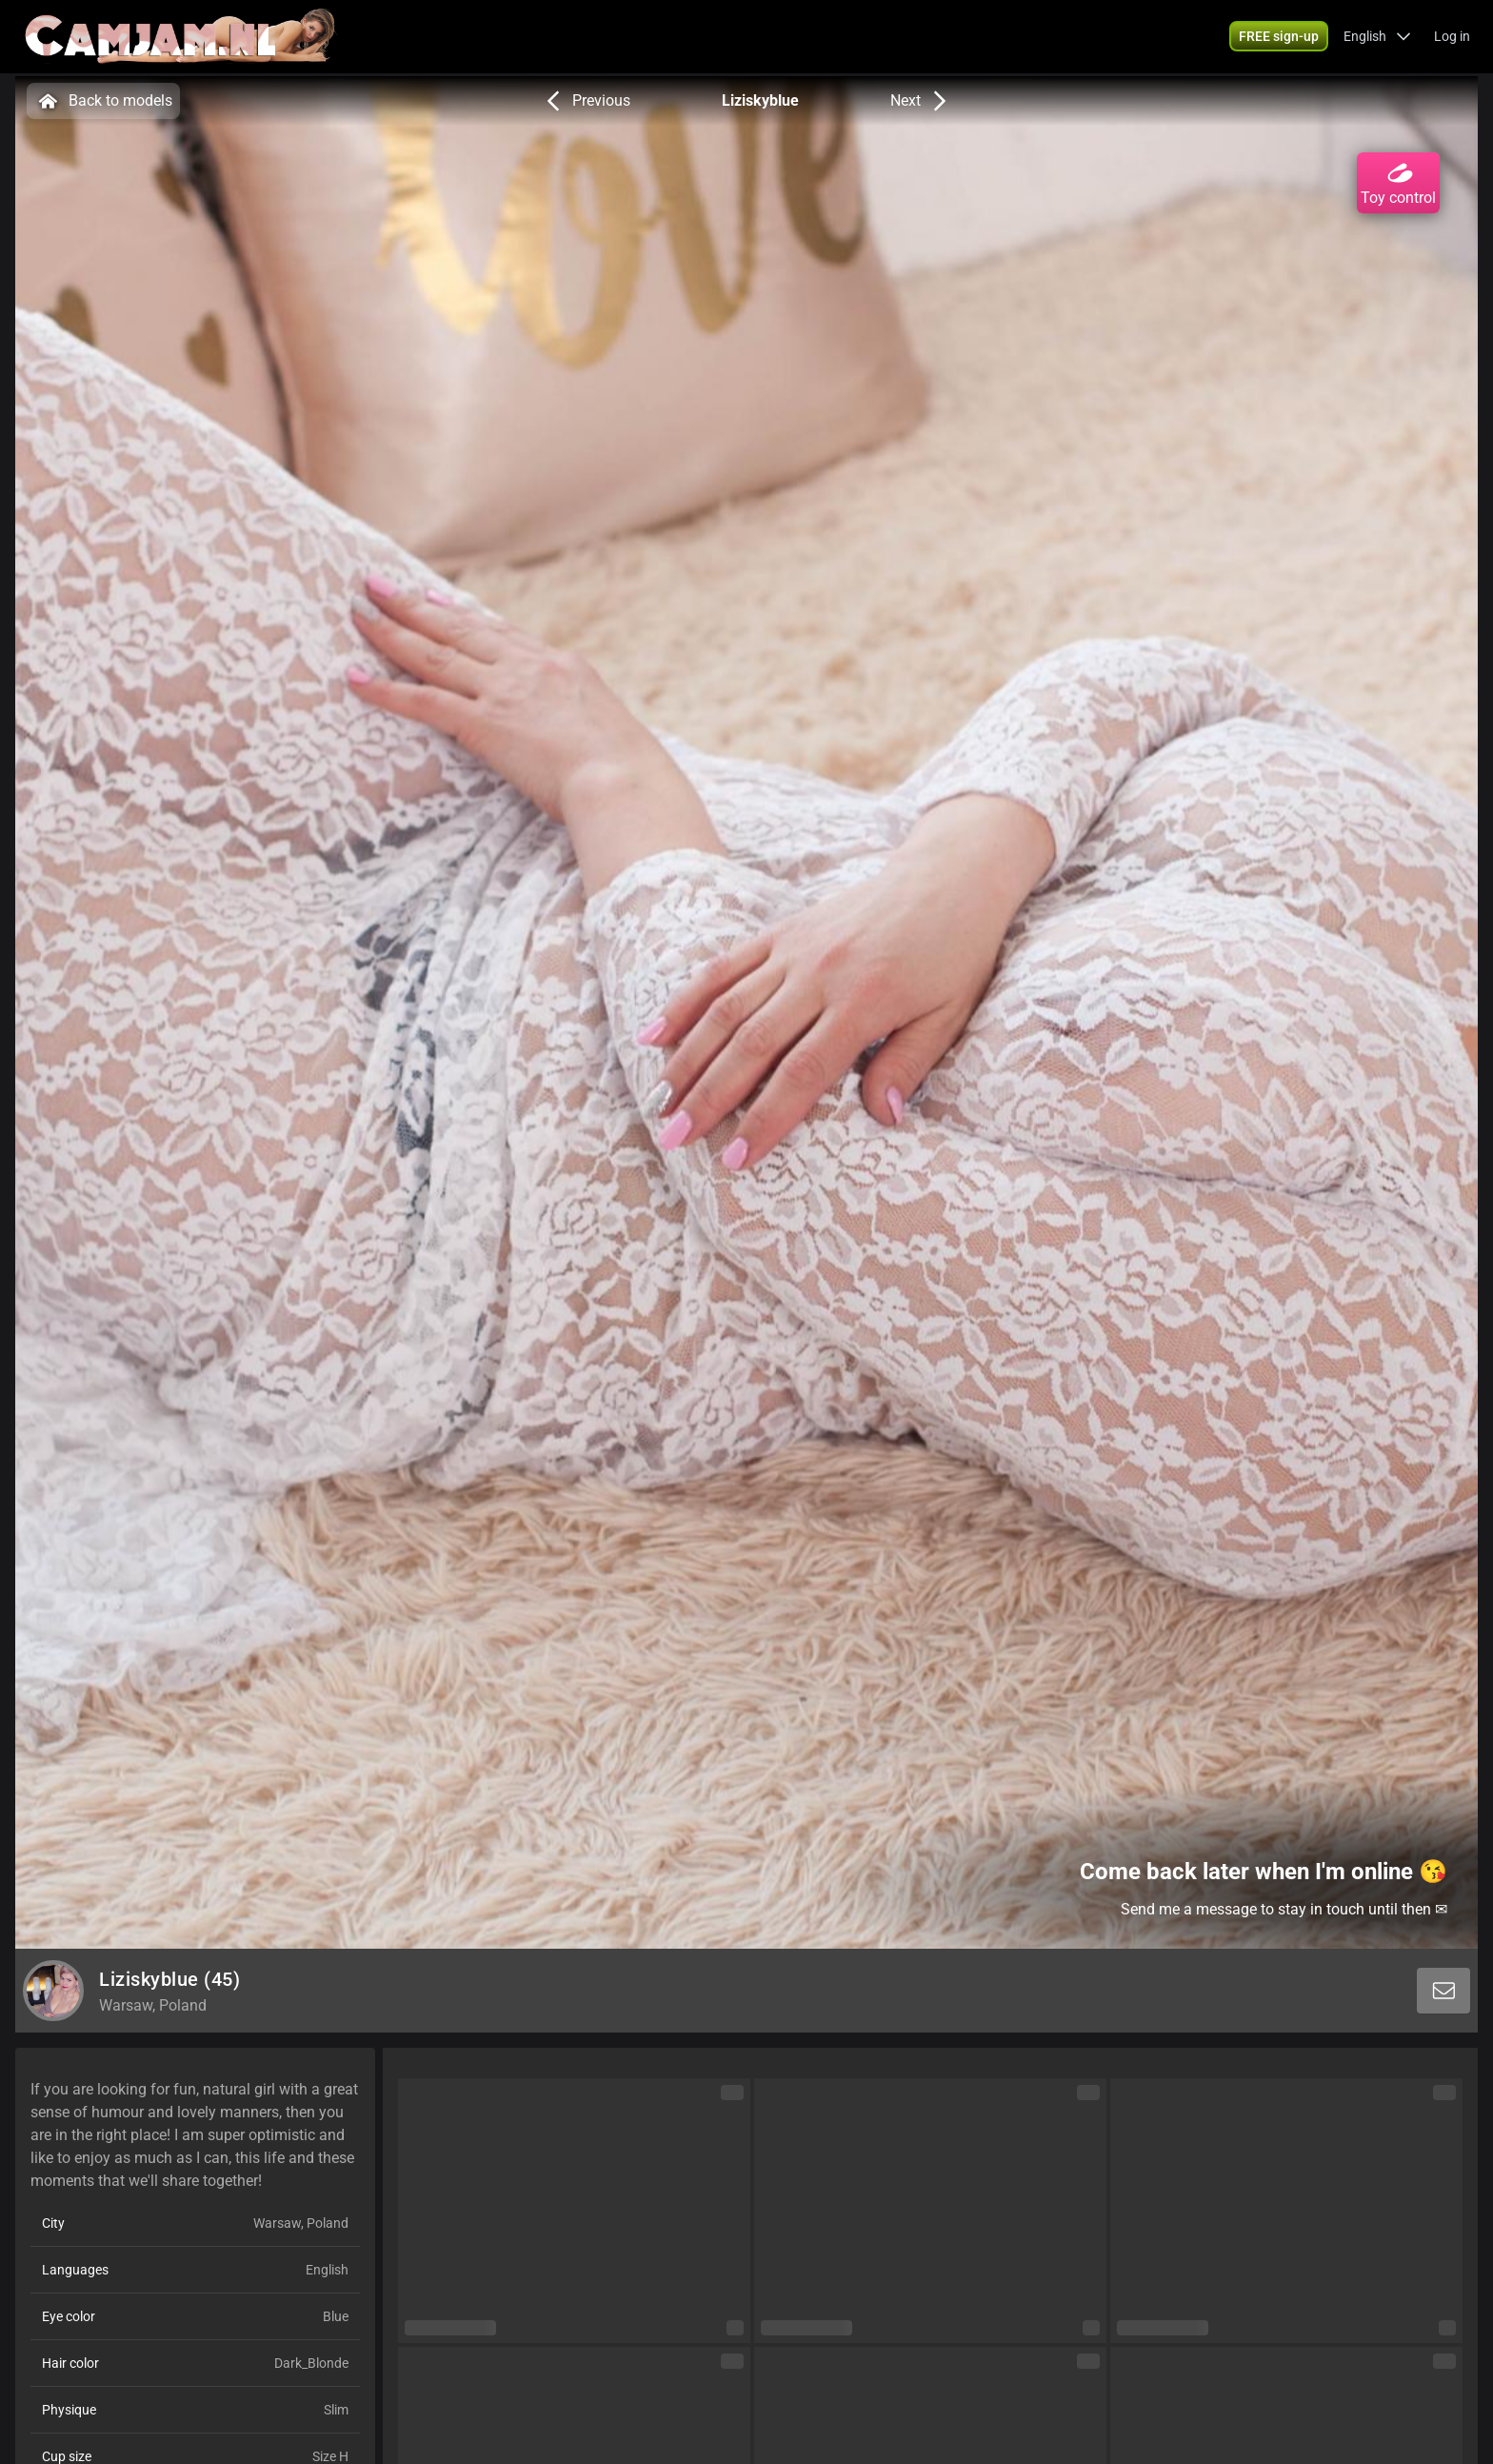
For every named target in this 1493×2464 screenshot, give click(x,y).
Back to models (103, 101)
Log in (1452, 38)
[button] (1377, 38)
